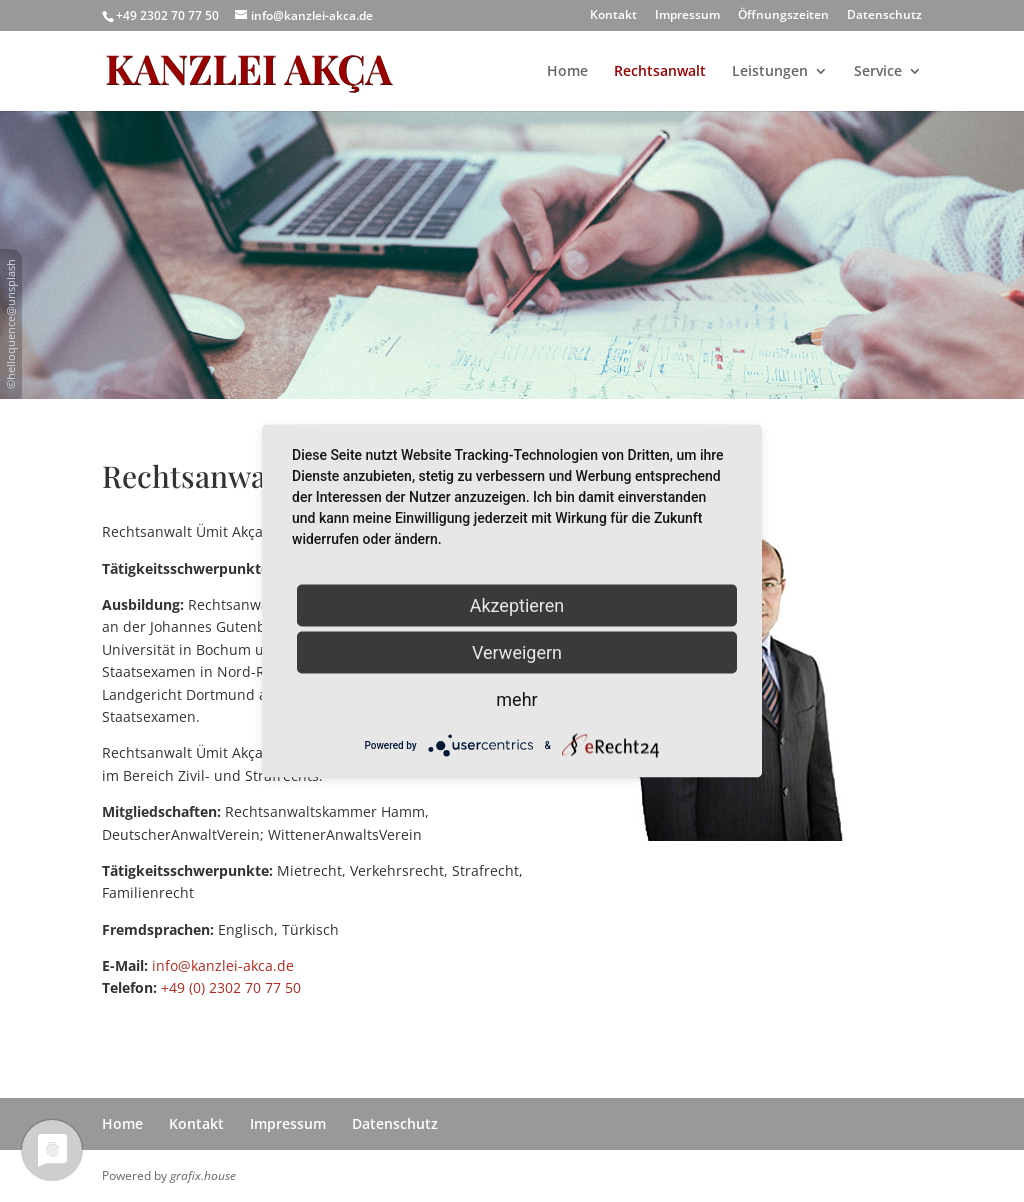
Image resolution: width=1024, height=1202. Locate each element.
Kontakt (613, 16)
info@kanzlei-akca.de (223, 965)
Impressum (687, 16)
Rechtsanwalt (660, 72)
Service (878, 72)
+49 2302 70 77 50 (167, 15)
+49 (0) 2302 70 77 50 (231, 987)
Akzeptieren (517, 605)
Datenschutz (884, 16)
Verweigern (517, 652)
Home (567, 72)
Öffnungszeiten (783, 16)
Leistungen (770, 72)
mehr (516, 699)
